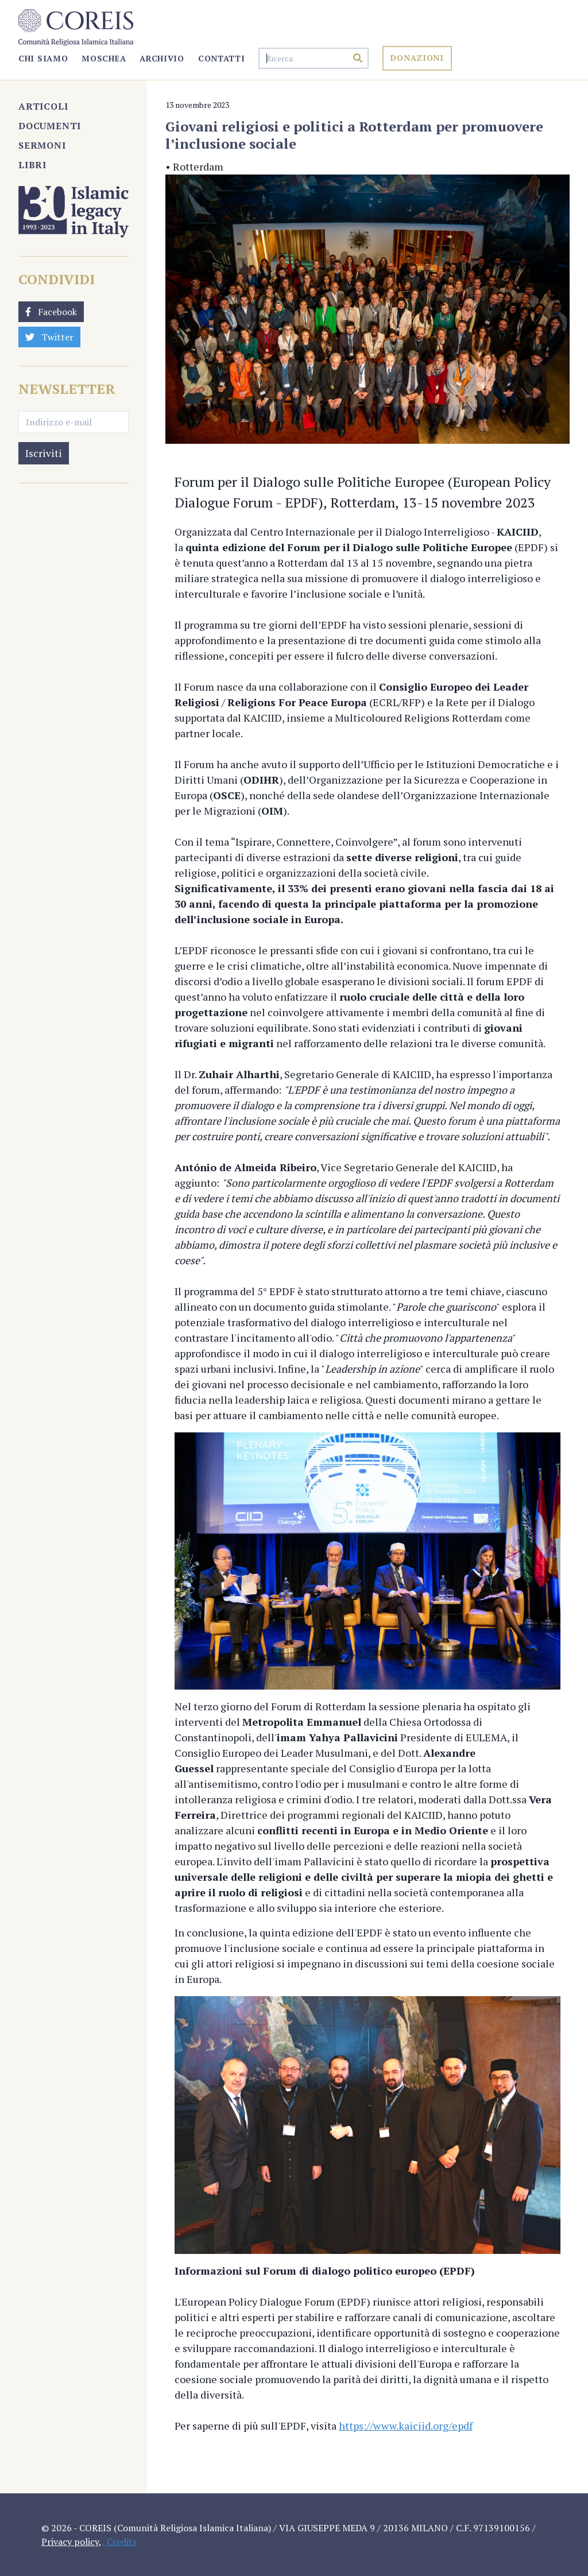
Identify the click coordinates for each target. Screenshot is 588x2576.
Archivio (162, 58)
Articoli (43, 106)
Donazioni (416, 57)
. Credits (120, 2541)
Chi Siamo (43, 58)
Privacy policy (70, 2541)
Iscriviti (43, 453)
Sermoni (42, 145)
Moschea (104, 58)
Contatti (221, 58)
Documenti (49, 125)
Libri (32, 164)
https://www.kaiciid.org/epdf (406, 2425)
